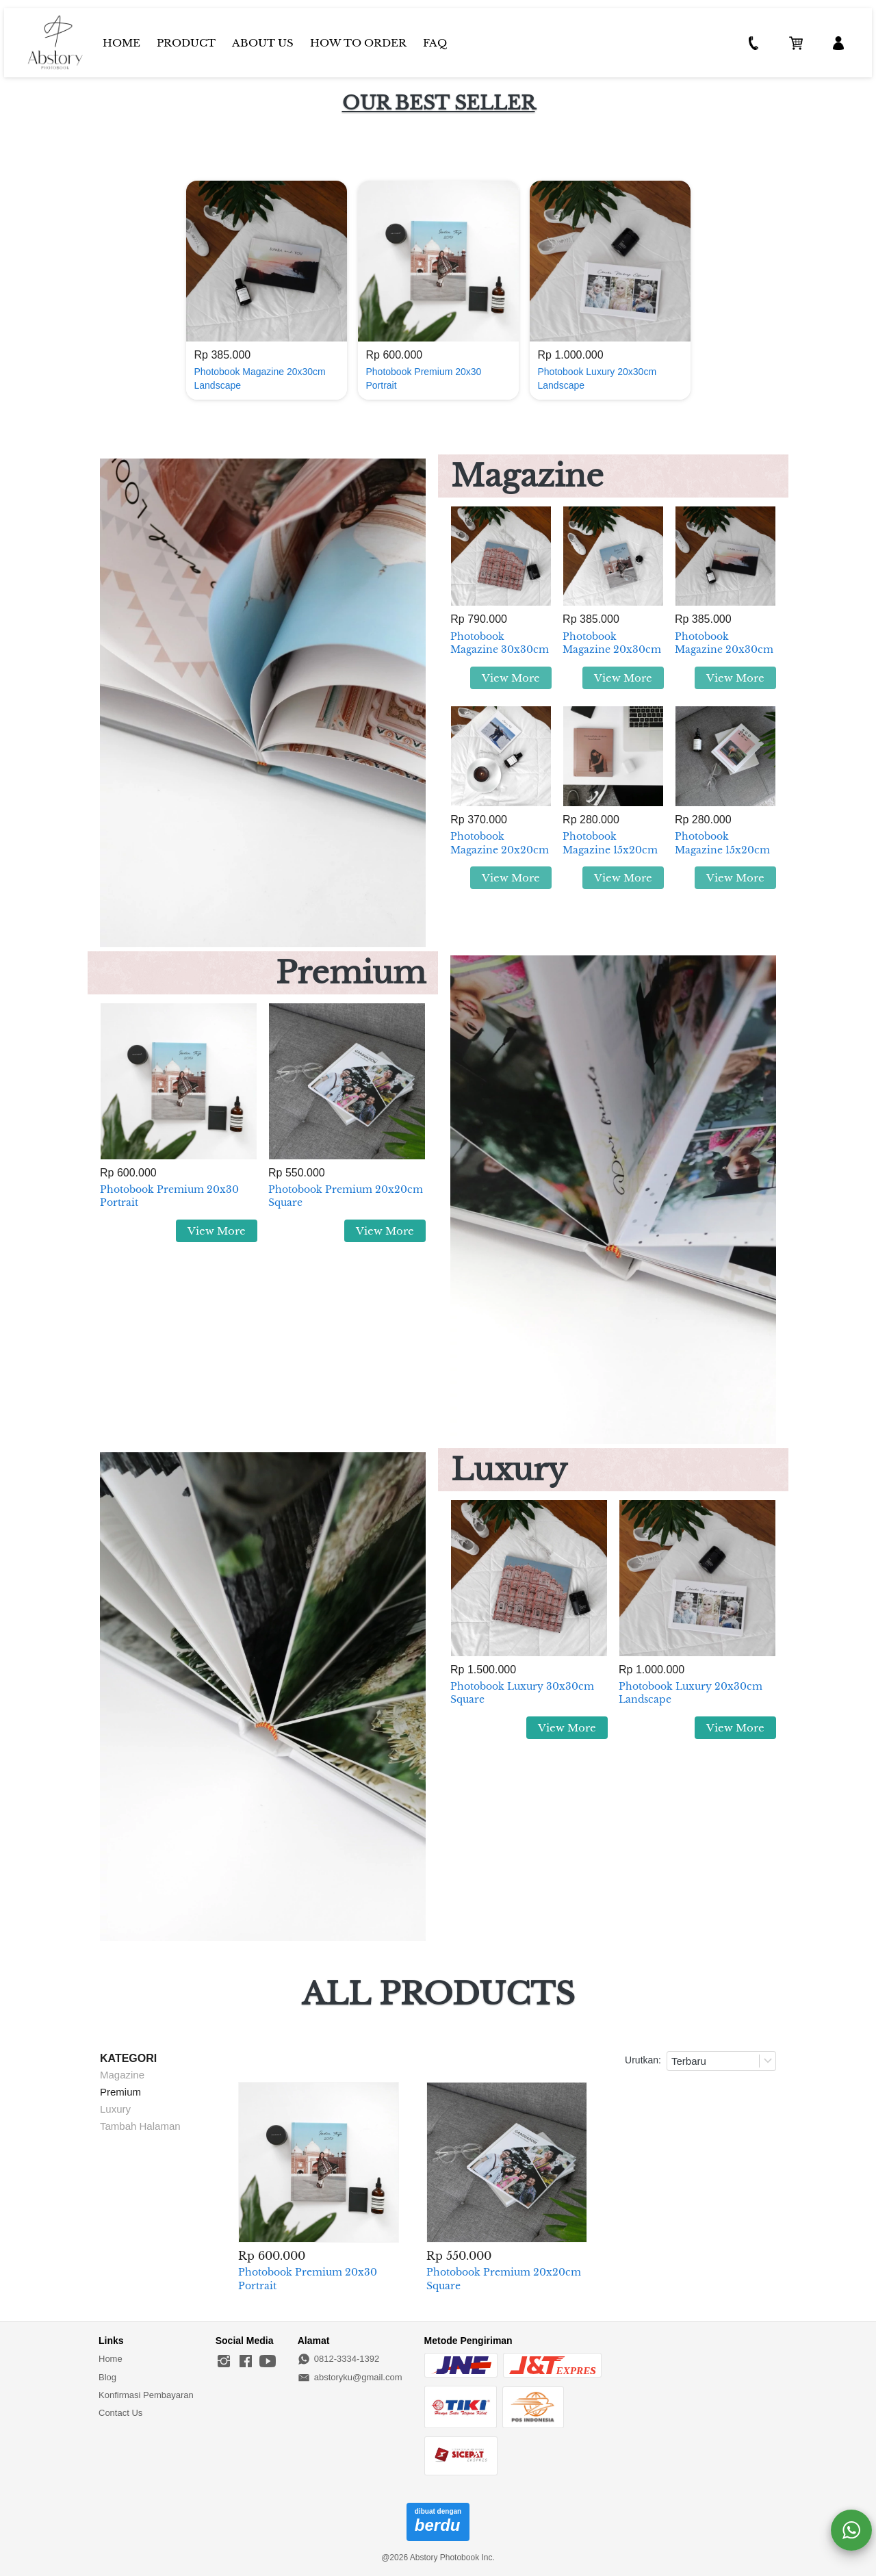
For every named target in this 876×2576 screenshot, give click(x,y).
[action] (851, 2530)
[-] (224, 2362)
